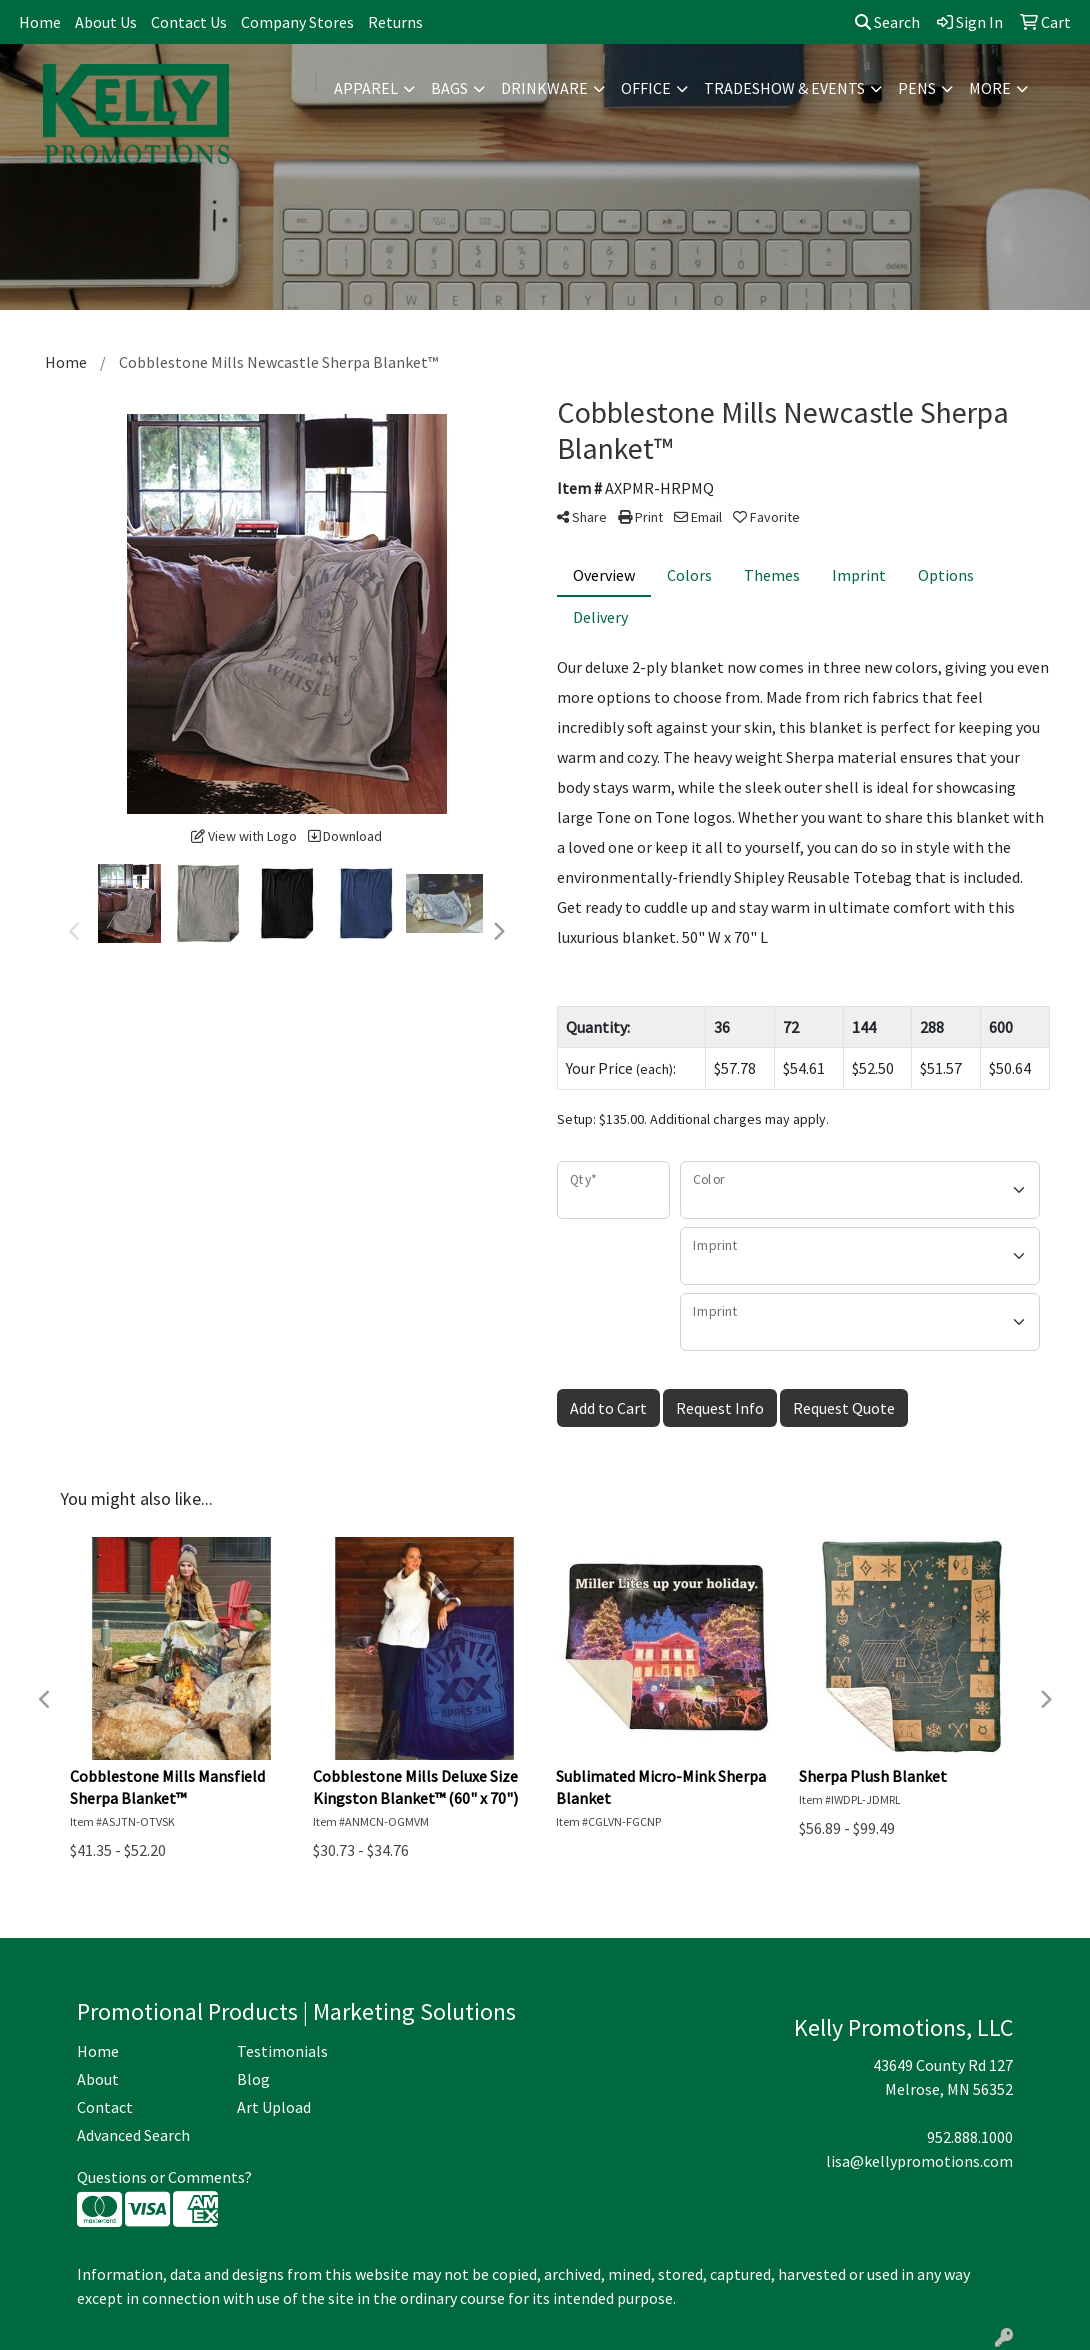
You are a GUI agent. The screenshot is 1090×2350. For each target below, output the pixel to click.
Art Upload (274, 2107)
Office (646, 88)
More (990, 88)
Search (887, 22)
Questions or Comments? (164, 2177)
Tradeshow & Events (784, 88)
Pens (917, 88)
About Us (106, 22)
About (98, 2079)
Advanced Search (133, 2135)
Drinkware (544, 88)
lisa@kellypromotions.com (919, 2161)
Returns (395, 22)
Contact (105, 2107)
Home (40, 22)
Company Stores (297, 22)
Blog (253, 2079)
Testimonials (282, 2051)
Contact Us (189, 22)
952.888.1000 (970, 2137)
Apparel (366, 88)
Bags (449, 88)
